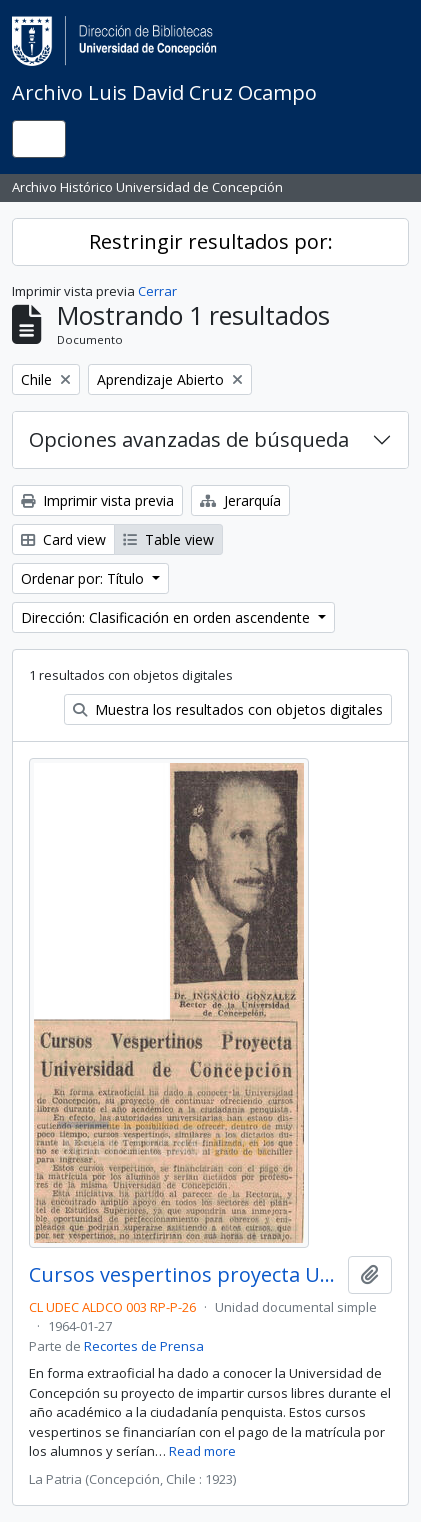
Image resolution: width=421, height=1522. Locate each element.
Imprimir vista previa (97, 500)
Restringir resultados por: (211, 241)
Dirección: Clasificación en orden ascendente (167, 617)
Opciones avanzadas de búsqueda (189, 439)
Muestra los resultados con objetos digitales (228, 709)
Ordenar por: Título (84, 578)
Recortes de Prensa (144, 1346)
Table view (168, 539)
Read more (202, 1451)
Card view (63, 539)
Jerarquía (240, 500)
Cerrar (157, 291)
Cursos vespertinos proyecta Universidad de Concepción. (184, 1275)
